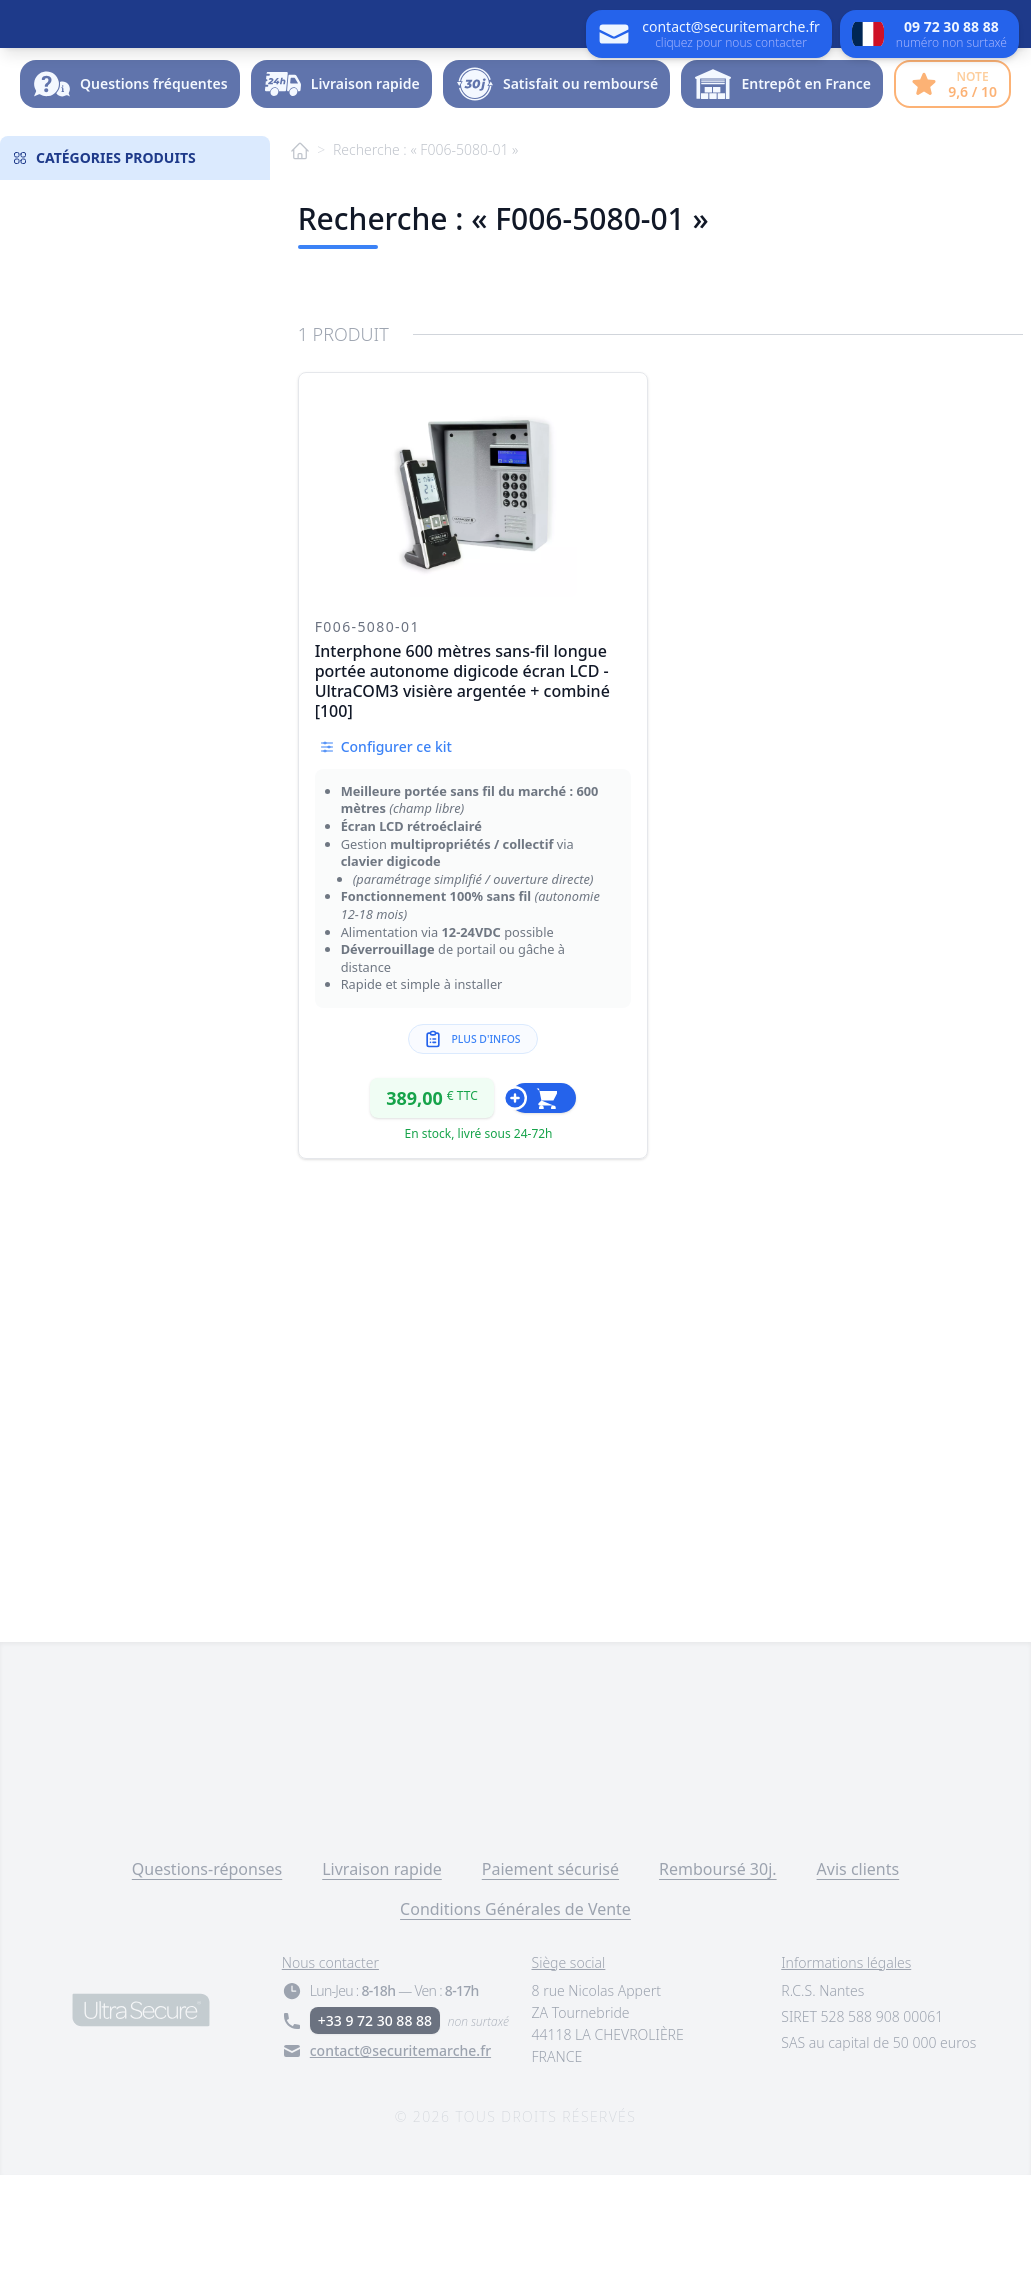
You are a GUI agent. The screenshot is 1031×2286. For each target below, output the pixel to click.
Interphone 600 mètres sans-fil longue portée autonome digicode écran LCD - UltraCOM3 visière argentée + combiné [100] (462, 792)
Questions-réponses (207, 1980)
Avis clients (858, 1980)
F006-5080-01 (367, 737)
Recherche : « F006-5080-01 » (425, 260)
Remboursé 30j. (718, 1980)
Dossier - (943, 134)
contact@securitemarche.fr (400, 2161)
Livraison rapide (382, 1980)
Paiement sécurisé (550, 1980)
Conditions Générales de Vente (515, 2020)
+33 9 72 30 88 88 (375, 2131)
